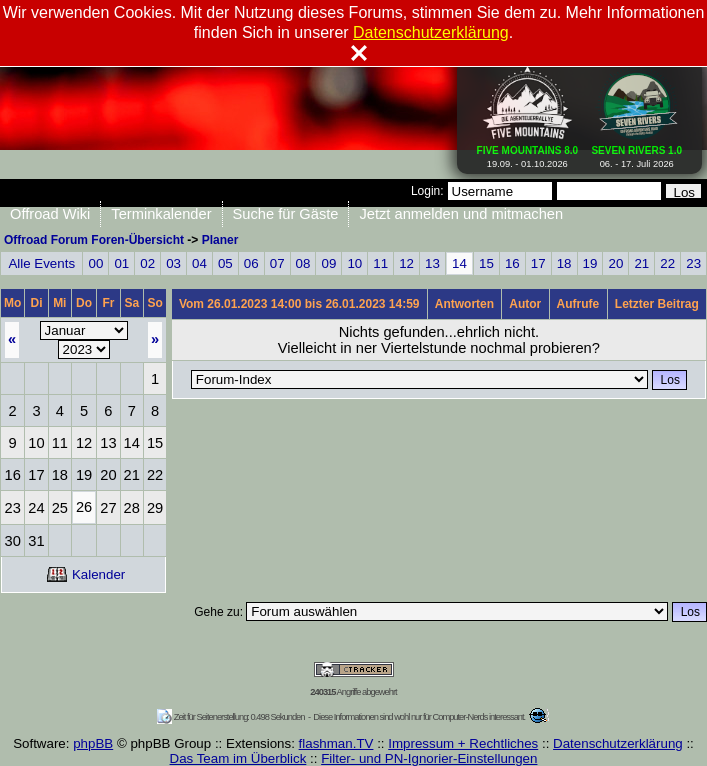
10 (354, 263)
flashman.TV (336, 743)
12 (406, 263)
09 (329, 263)
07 (277, 263)
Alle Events (41, 263)
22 (667, 263)
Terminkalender (161, 214)
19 (590, 263)
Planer (220, 240)
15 (486, 263)
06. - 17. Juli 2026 (636, 153)
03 (173, 263)
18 (564, 263)
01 (121, 263)
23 (693, 263)
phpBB (93, 743)
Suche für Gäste (286, 214)
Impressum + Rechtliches (463, 743)
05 (225, 263)
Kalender (86, 574)
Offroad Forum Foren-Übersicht (94, 240)
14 (459, 263)
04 (199, 263)
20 (615, 263)
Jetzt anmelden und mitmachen (461, 214)
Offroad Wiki (50, 214)
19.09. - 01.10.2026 (528, 153)
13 (432, 263)
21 (641, 263)
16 (512, 263)
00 (95, 263)
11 (380, 263)
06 (251, 263)
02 (147, 263)
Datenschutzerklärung (618, 743)
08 (303, 263)
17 (538, 263)
